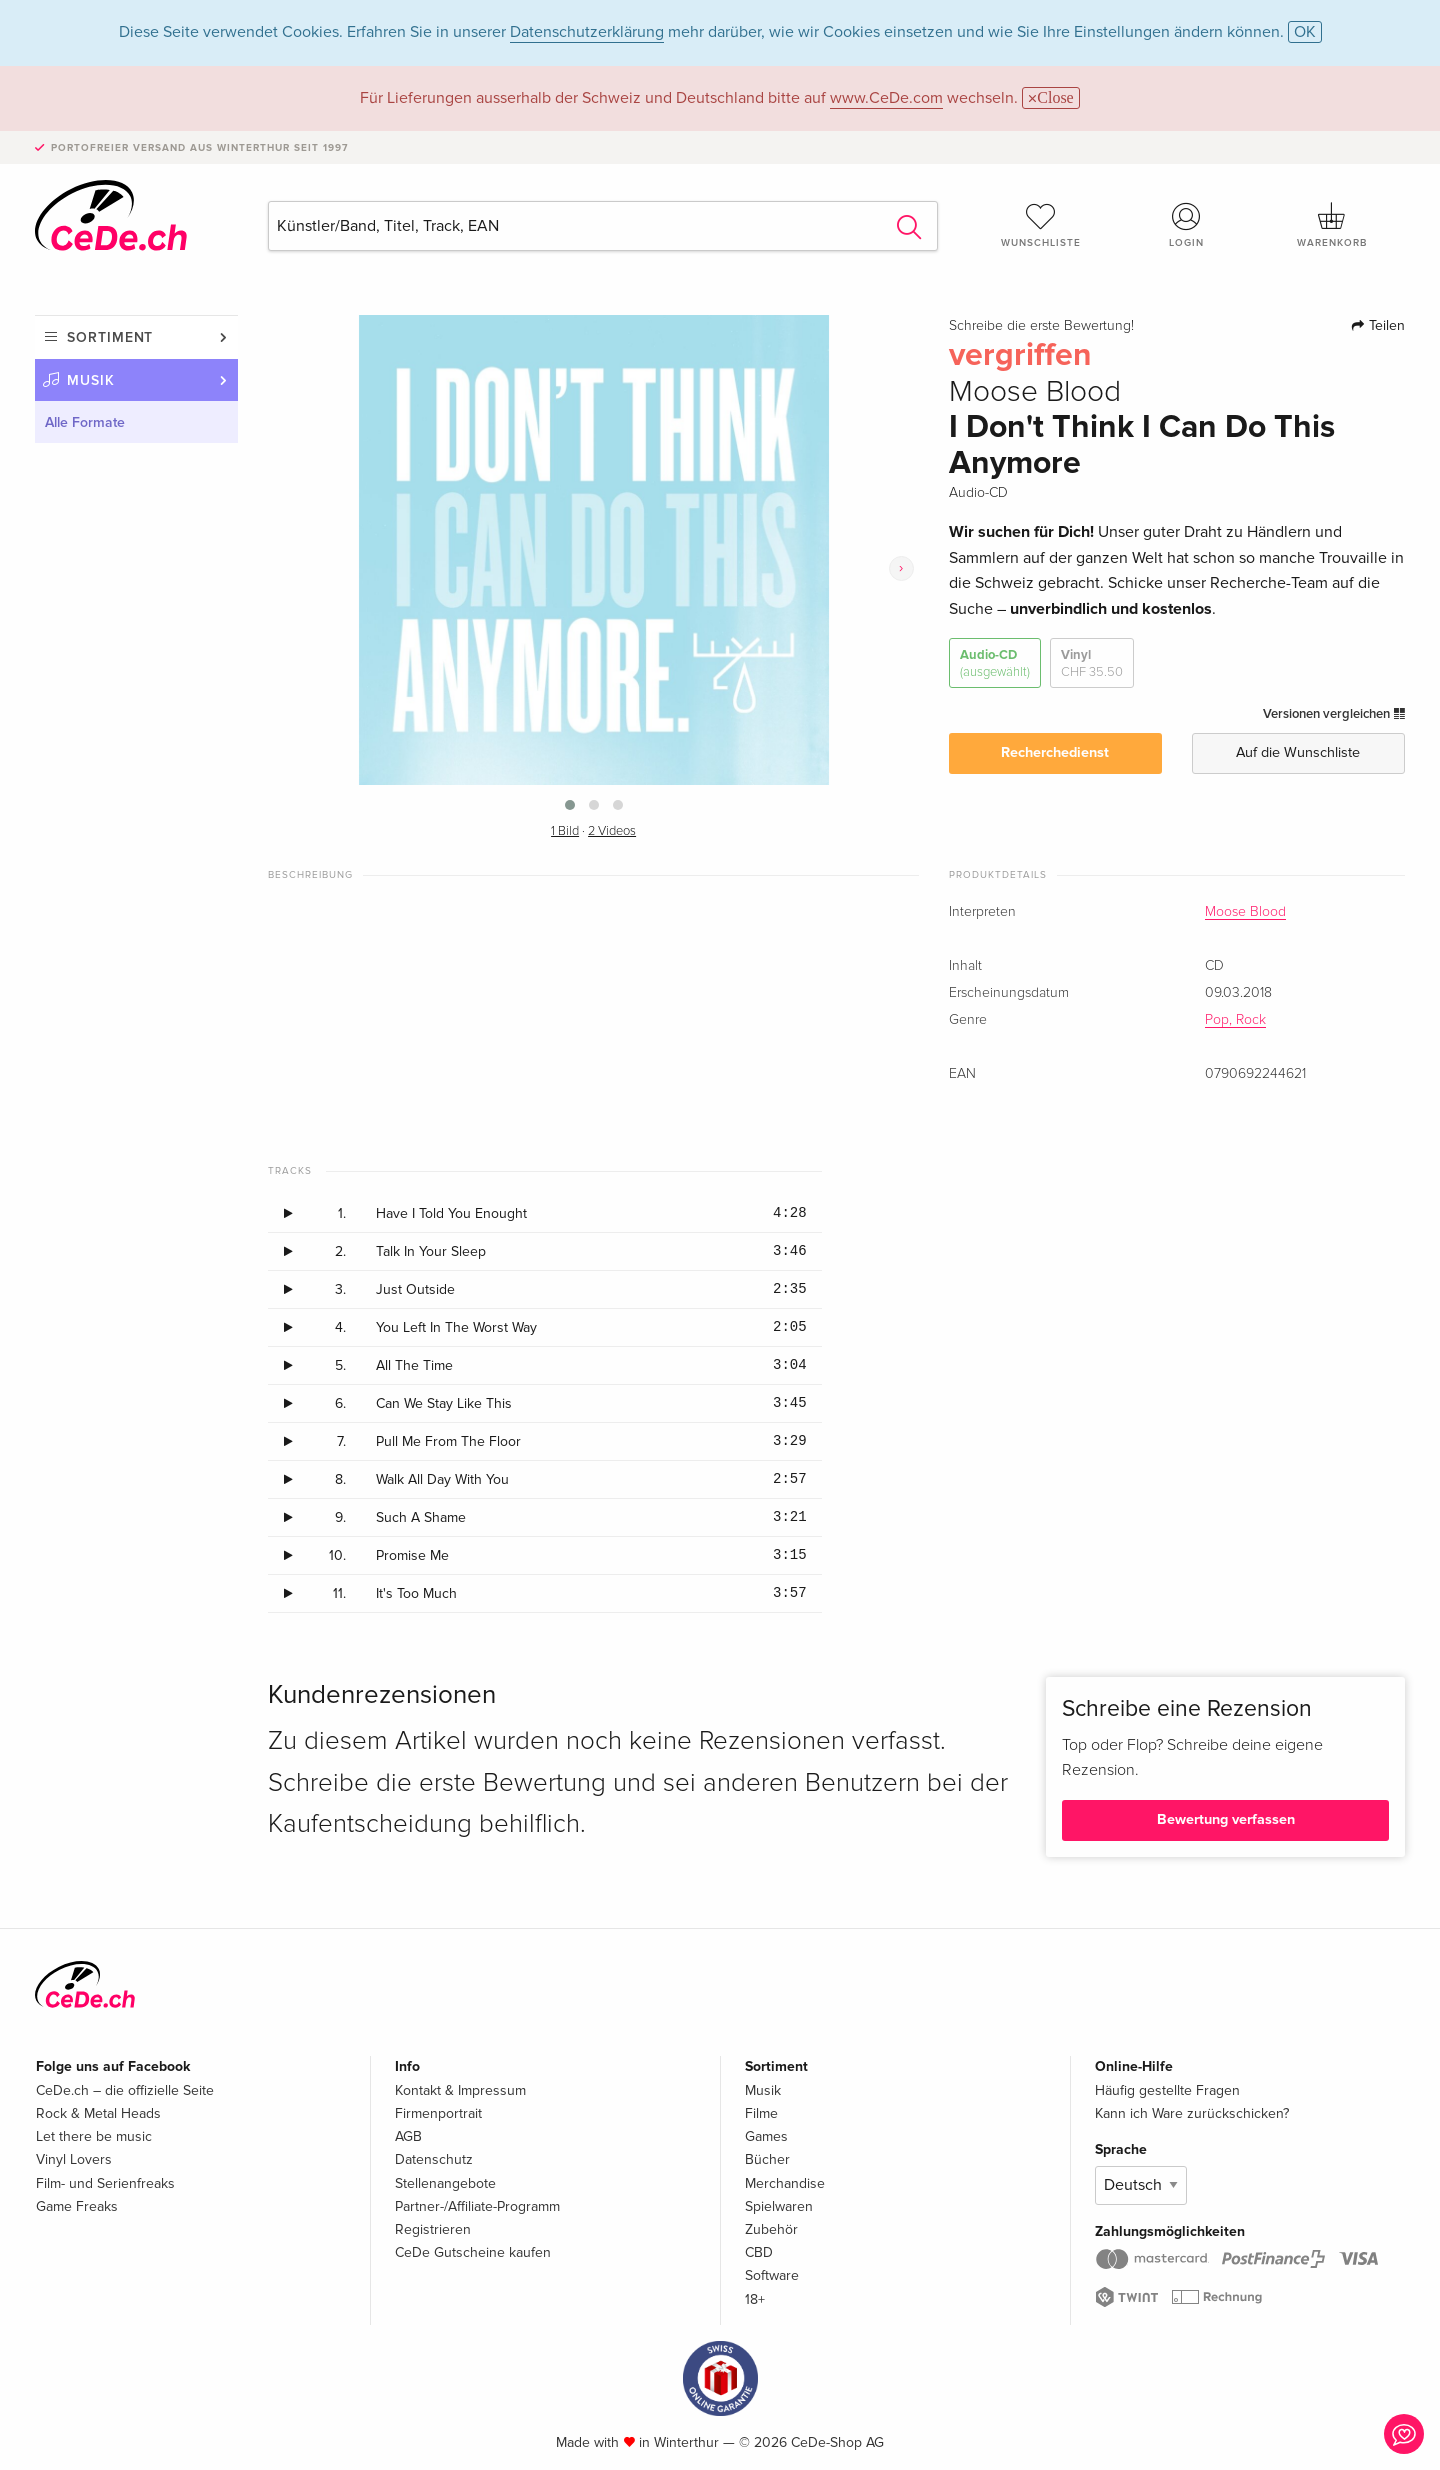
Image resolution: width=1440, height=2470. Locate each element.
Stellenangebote (445, 2183)
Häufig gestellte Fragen (1167, 2090)
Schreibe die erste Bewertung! (1041, 326)
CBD (759, 2252)
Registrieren (433, 2229)
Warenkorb (1332, 225)
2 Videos (612, 831)
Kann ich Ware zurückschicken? (1192, 2113)
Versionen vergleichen (1334, 714)
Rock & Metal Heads (98, 2113)
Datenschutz (434, 2159)
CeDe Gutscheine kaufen (473, 2252)
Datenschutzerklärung (587, 32)
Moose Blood (1245, 912)
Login (1187, 225)
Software (772, 2275)
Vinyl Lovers (74, 2159)
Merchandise (785, 2183)
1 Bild (565, 831)
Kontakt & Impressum (460, 2090)
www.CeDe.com (886, 98)
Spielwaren (779, 2206)
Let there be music (94, 2136)
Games (766, 2136)
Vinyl (1092, 663)
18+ (755, 2299)
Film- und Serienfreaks (105, 2183)
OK (1305, 32)
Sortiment (110, 337)
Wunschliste (1041, 225)
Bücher (767, 2159)
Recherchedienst (1055, 752)
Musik (91, 380)
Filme (761, 2113)
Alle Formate (85, 422)
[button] (570, 805)
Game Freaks (77, 2206)
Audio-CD (995, 663)
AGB (408, 2136)
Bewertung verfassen (1226, 1819)
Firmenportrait (438, 2113)
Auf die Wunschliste (1298, 752)
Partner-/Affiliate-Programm (477, 2206)
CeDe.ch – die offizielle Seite (125, 2090)
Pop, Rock (1235, 1020)
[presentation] (901, 568)
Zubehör (771, 2229)
